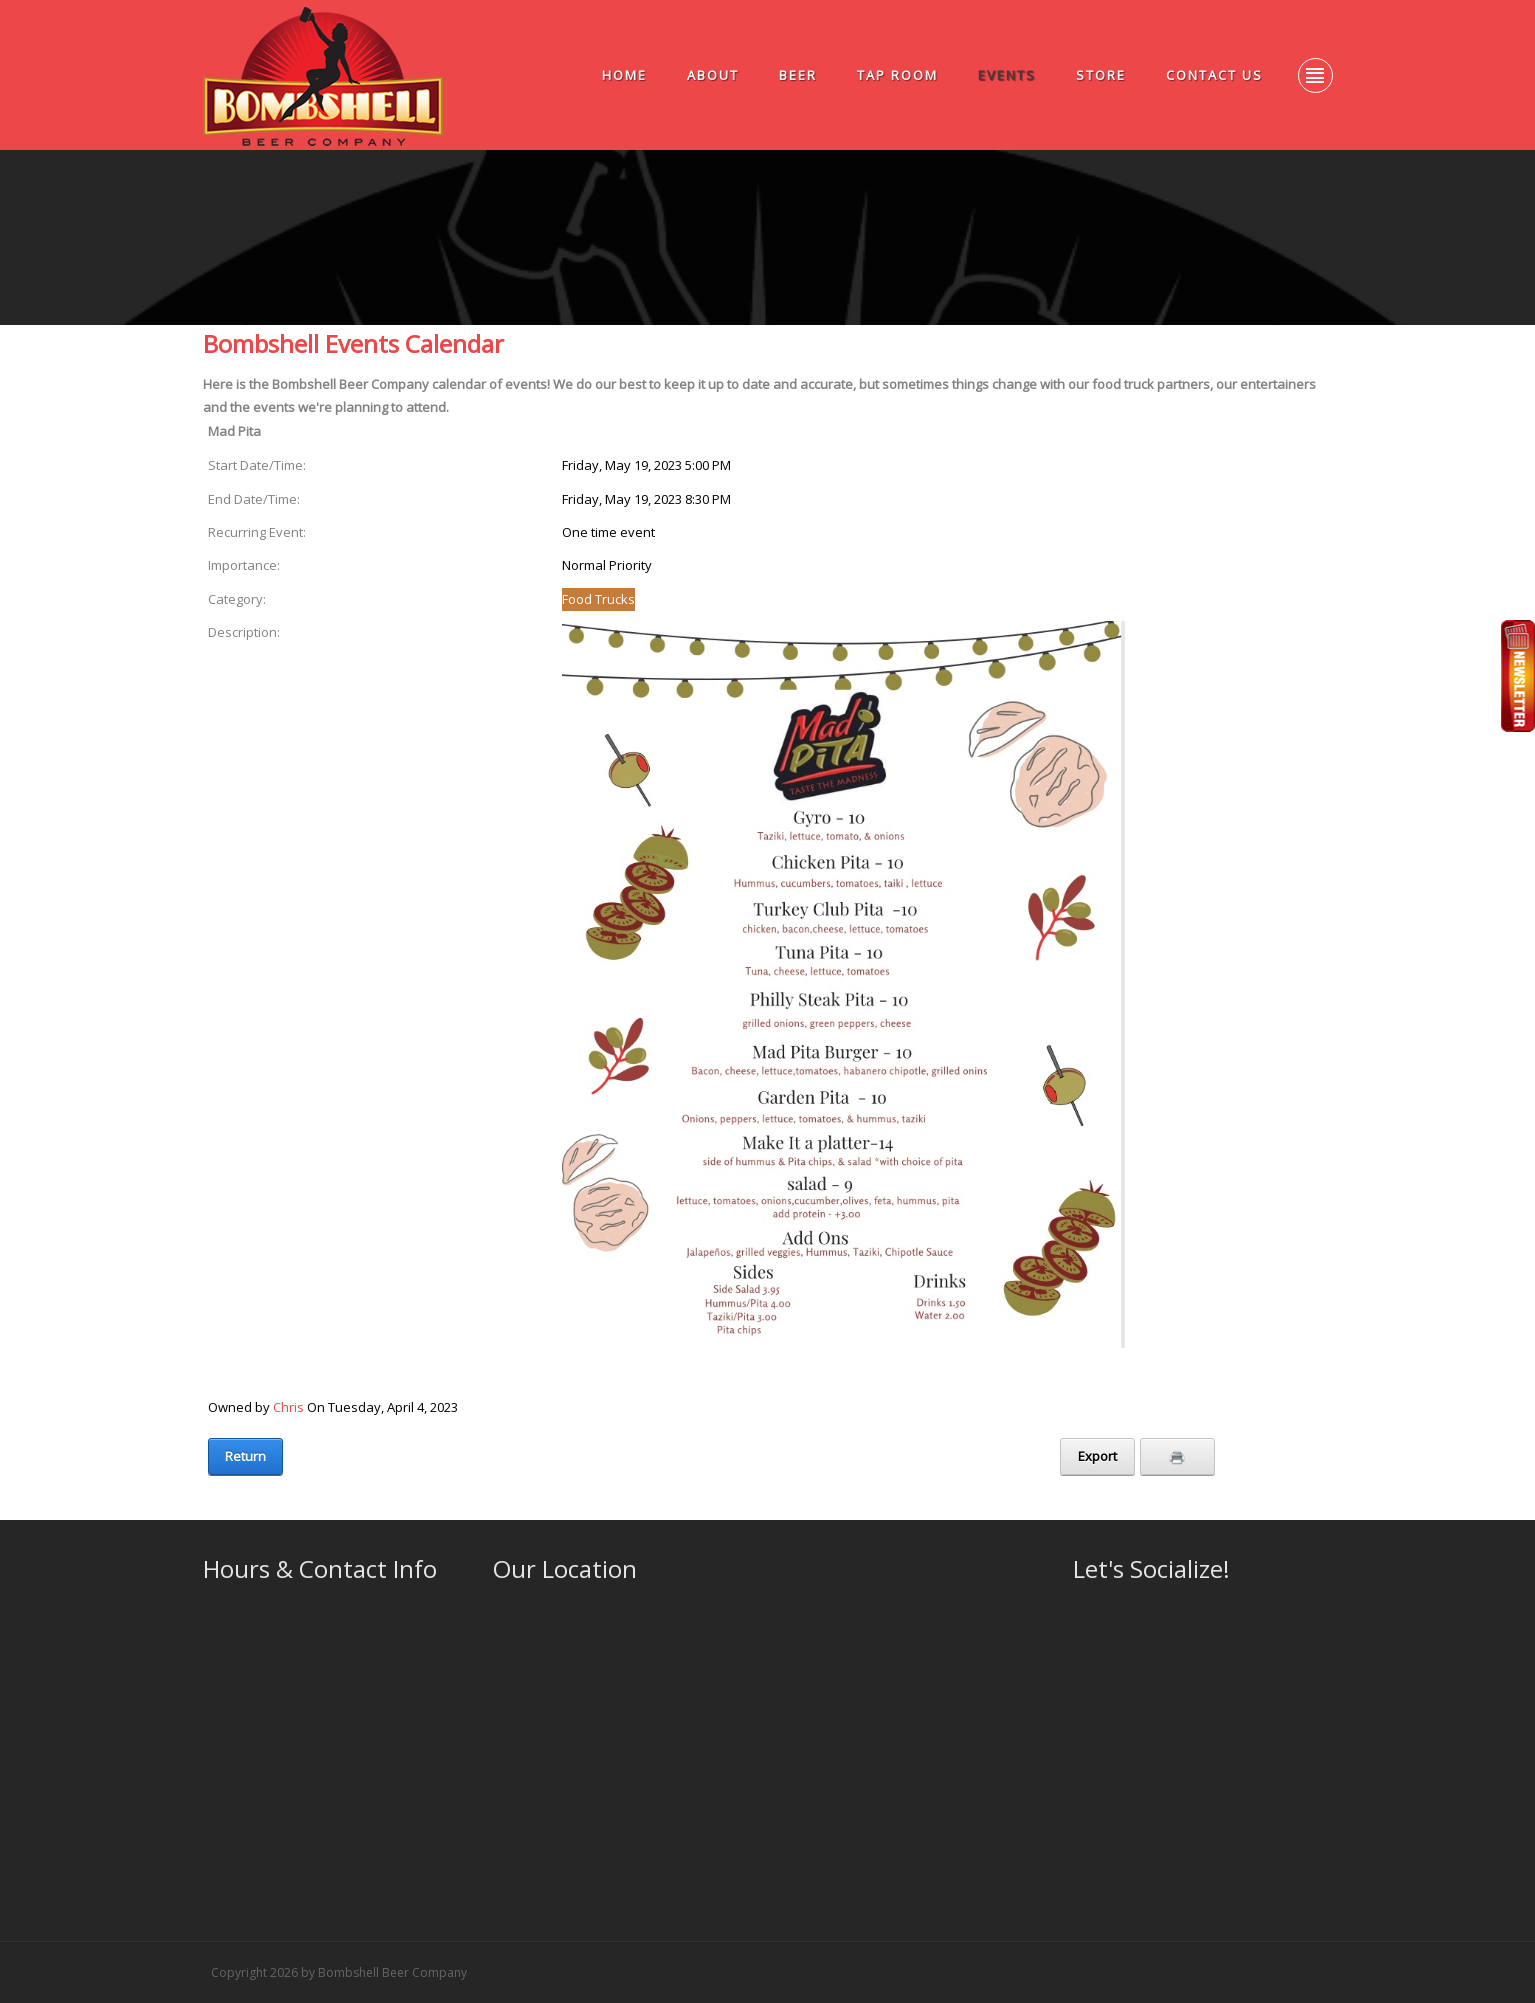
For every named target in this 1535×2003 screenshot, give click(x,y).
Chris (288, 1407)
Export (1097, 1456)
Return (245, 1456)
